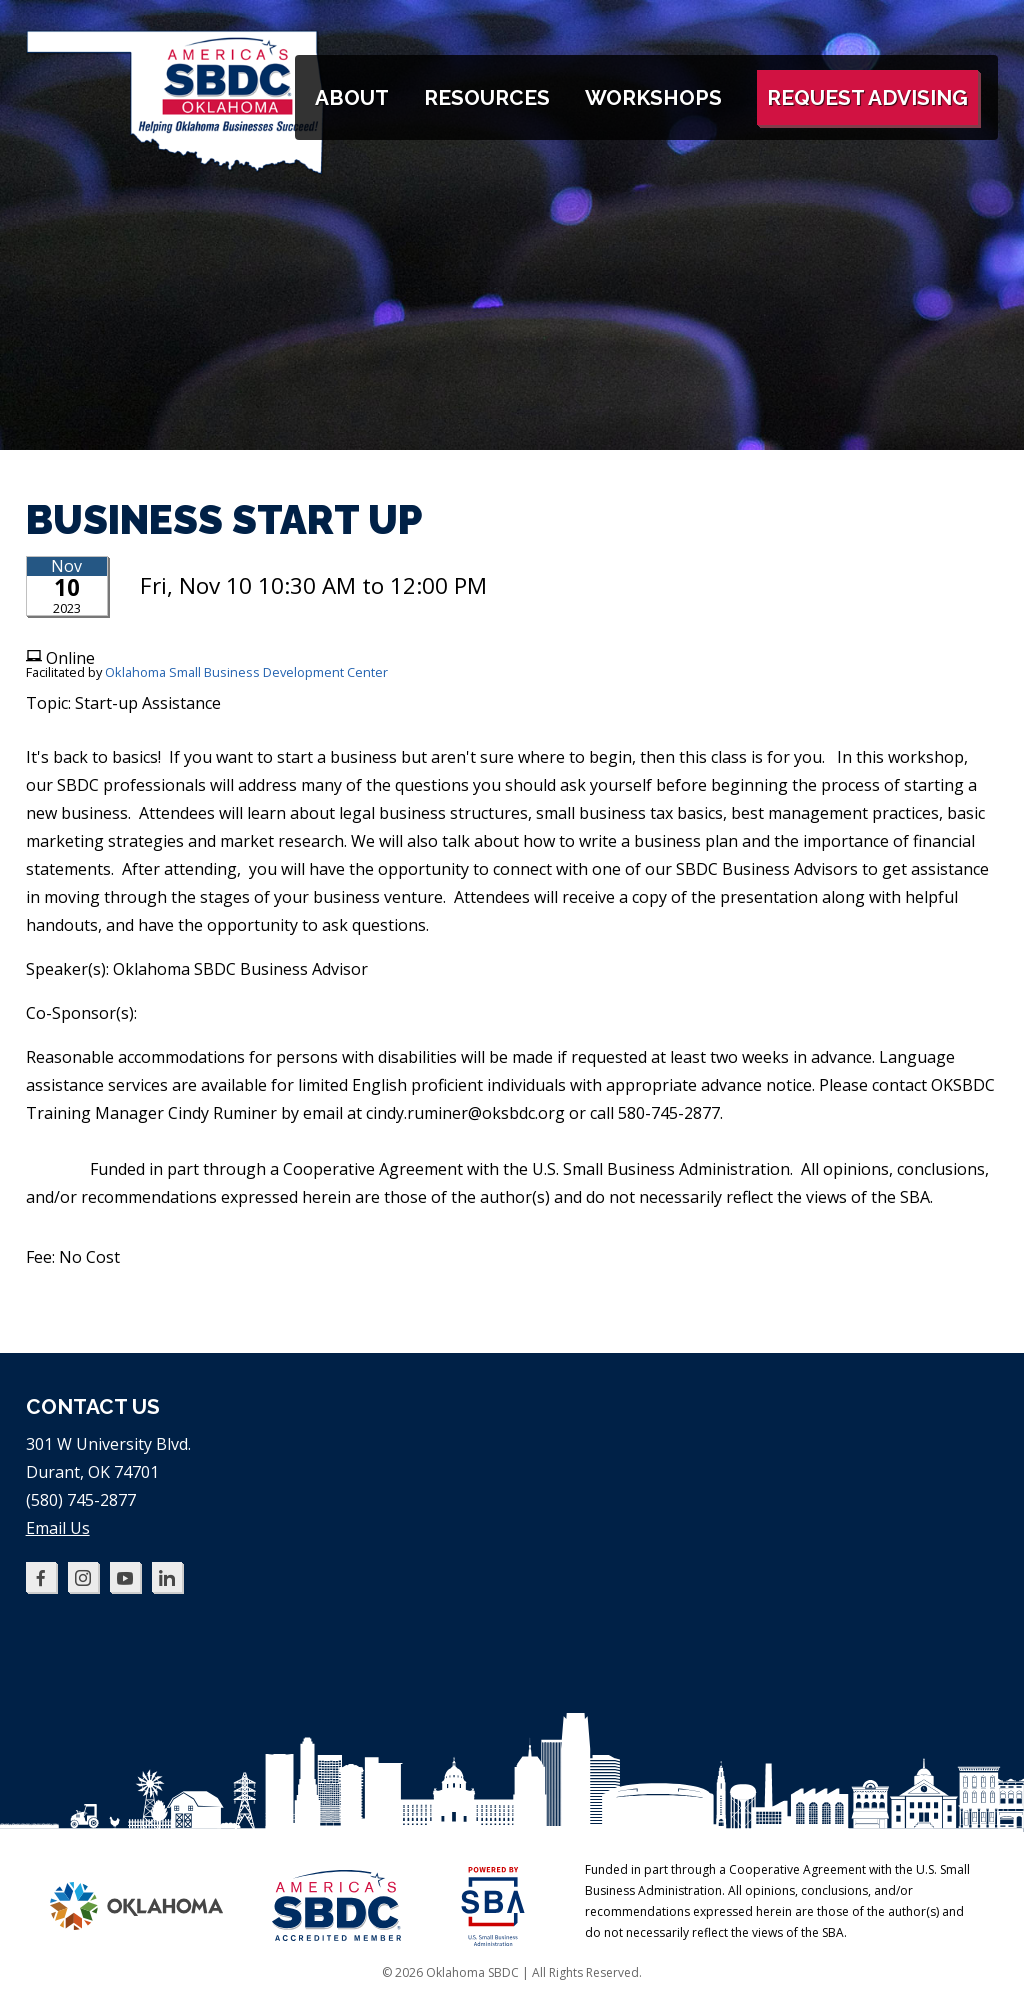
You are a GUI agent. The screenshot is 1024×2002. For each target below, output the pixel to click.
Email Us (58, 1528)
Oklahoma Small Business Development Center (246, 672)
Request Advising (867, 97)
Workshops (653, 97)
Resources (487, 97)
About (352, 97)
